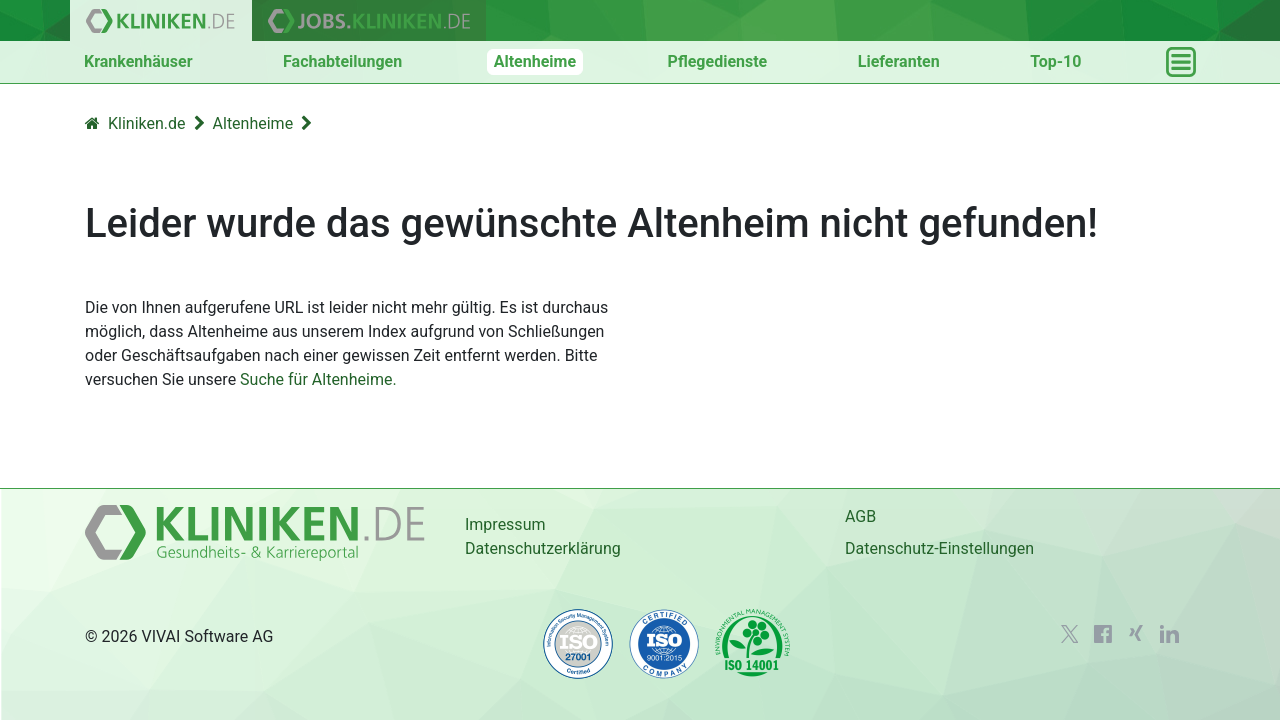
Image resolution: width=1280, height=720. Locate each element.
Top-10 (1055, 61)
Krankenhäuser (138, 61)
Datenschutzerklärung (543, 548)
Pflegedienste (718, 61)
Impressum (505, 524)
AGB (860, 516)
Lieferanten (899, 61)
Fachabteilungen (342, 61)
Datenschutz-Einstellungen (939, 548)
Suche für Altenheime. (318, 379)
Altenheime (535, 61)
